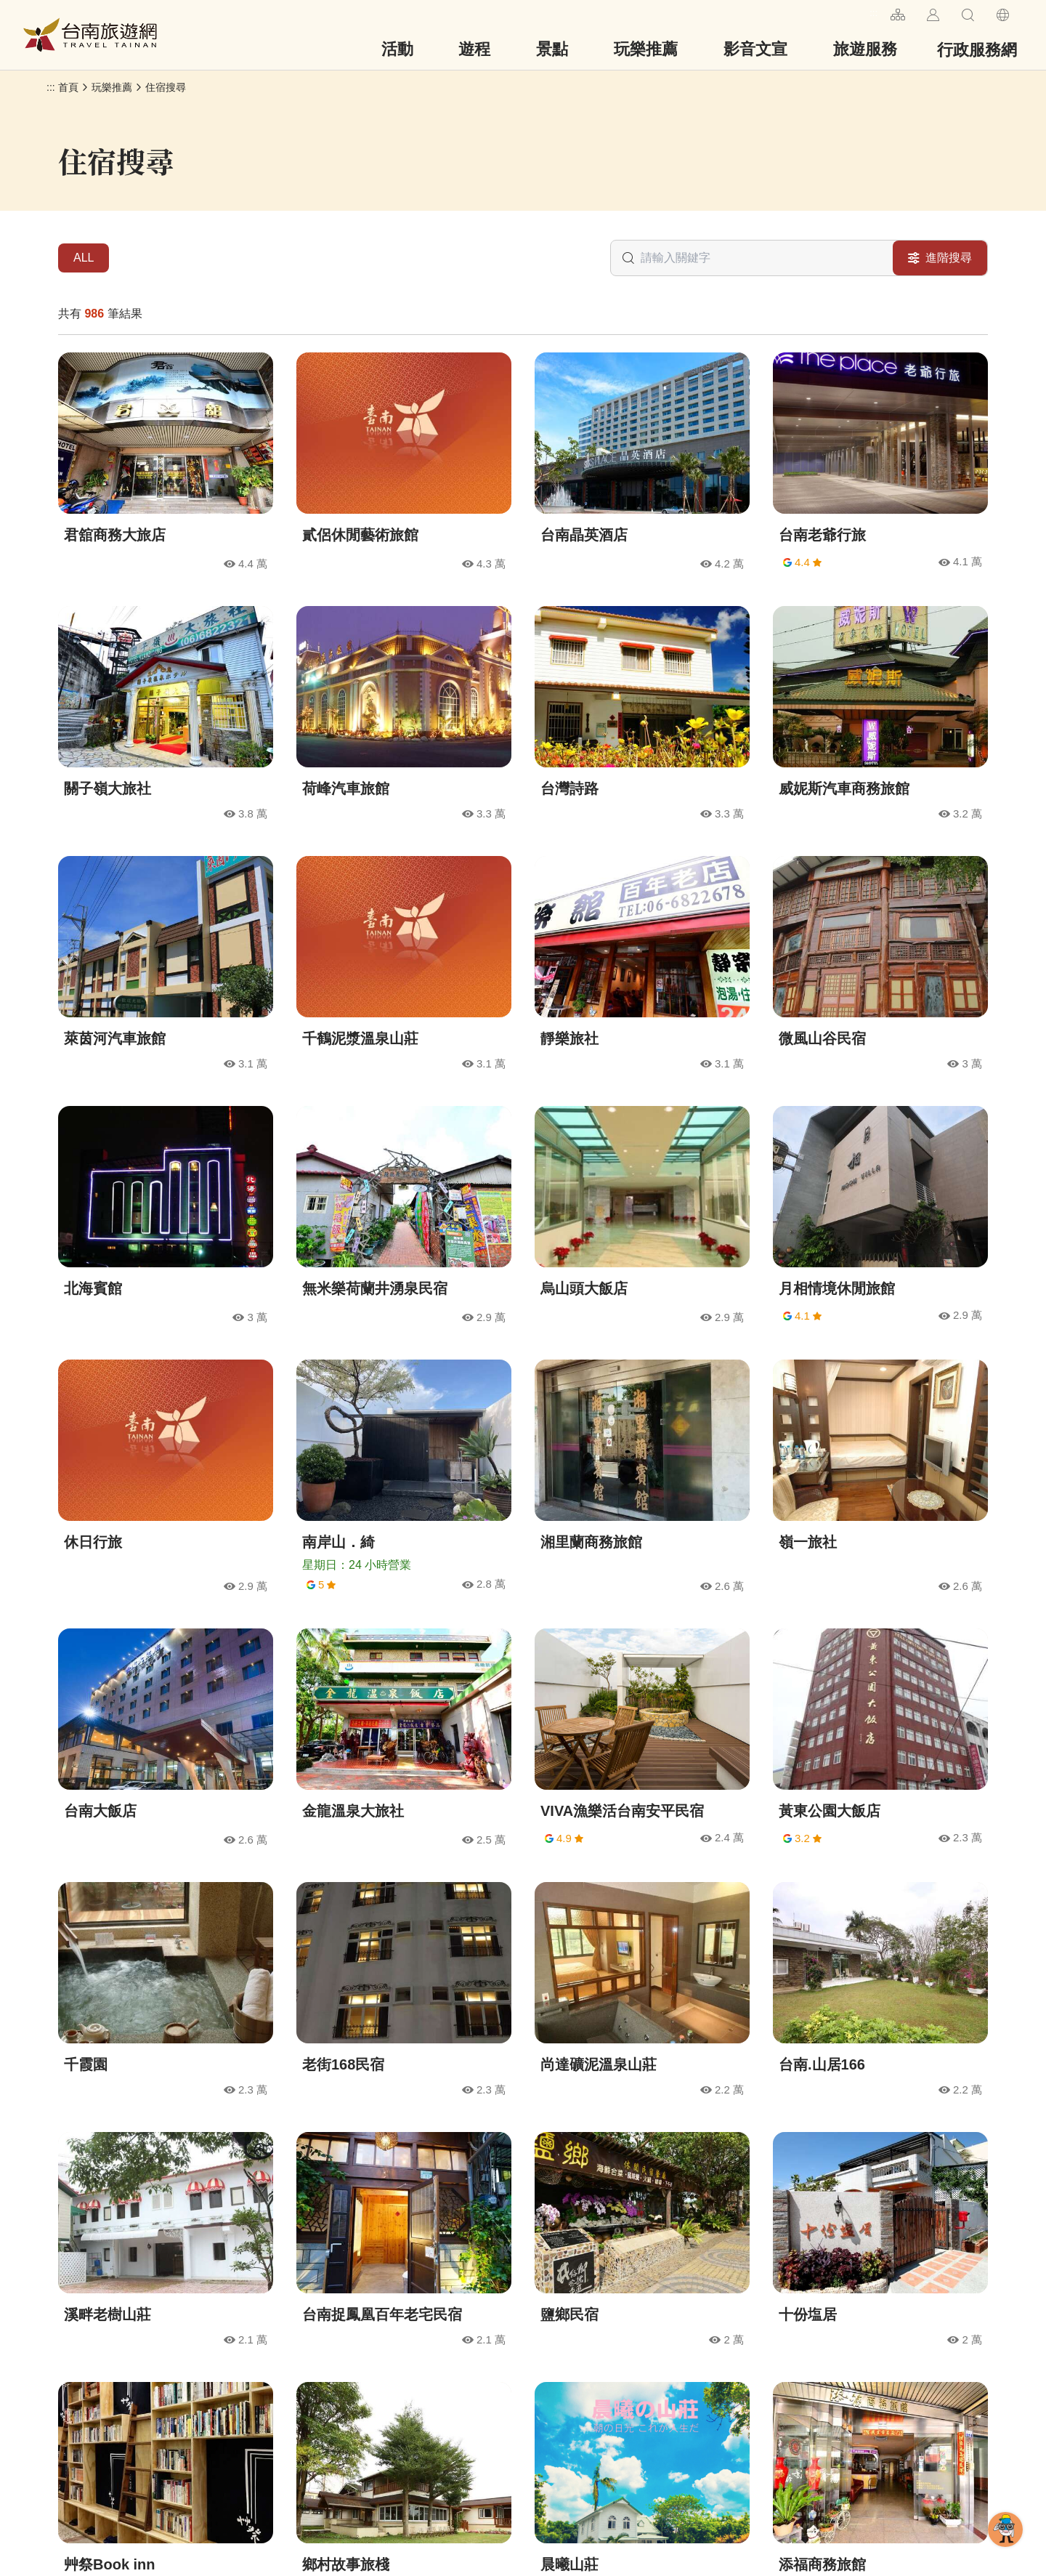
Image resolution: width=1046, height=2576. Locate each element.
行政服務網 (977, 50)
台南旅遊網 (90, 35)
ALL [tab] (83, 257)
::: (873, 12)
